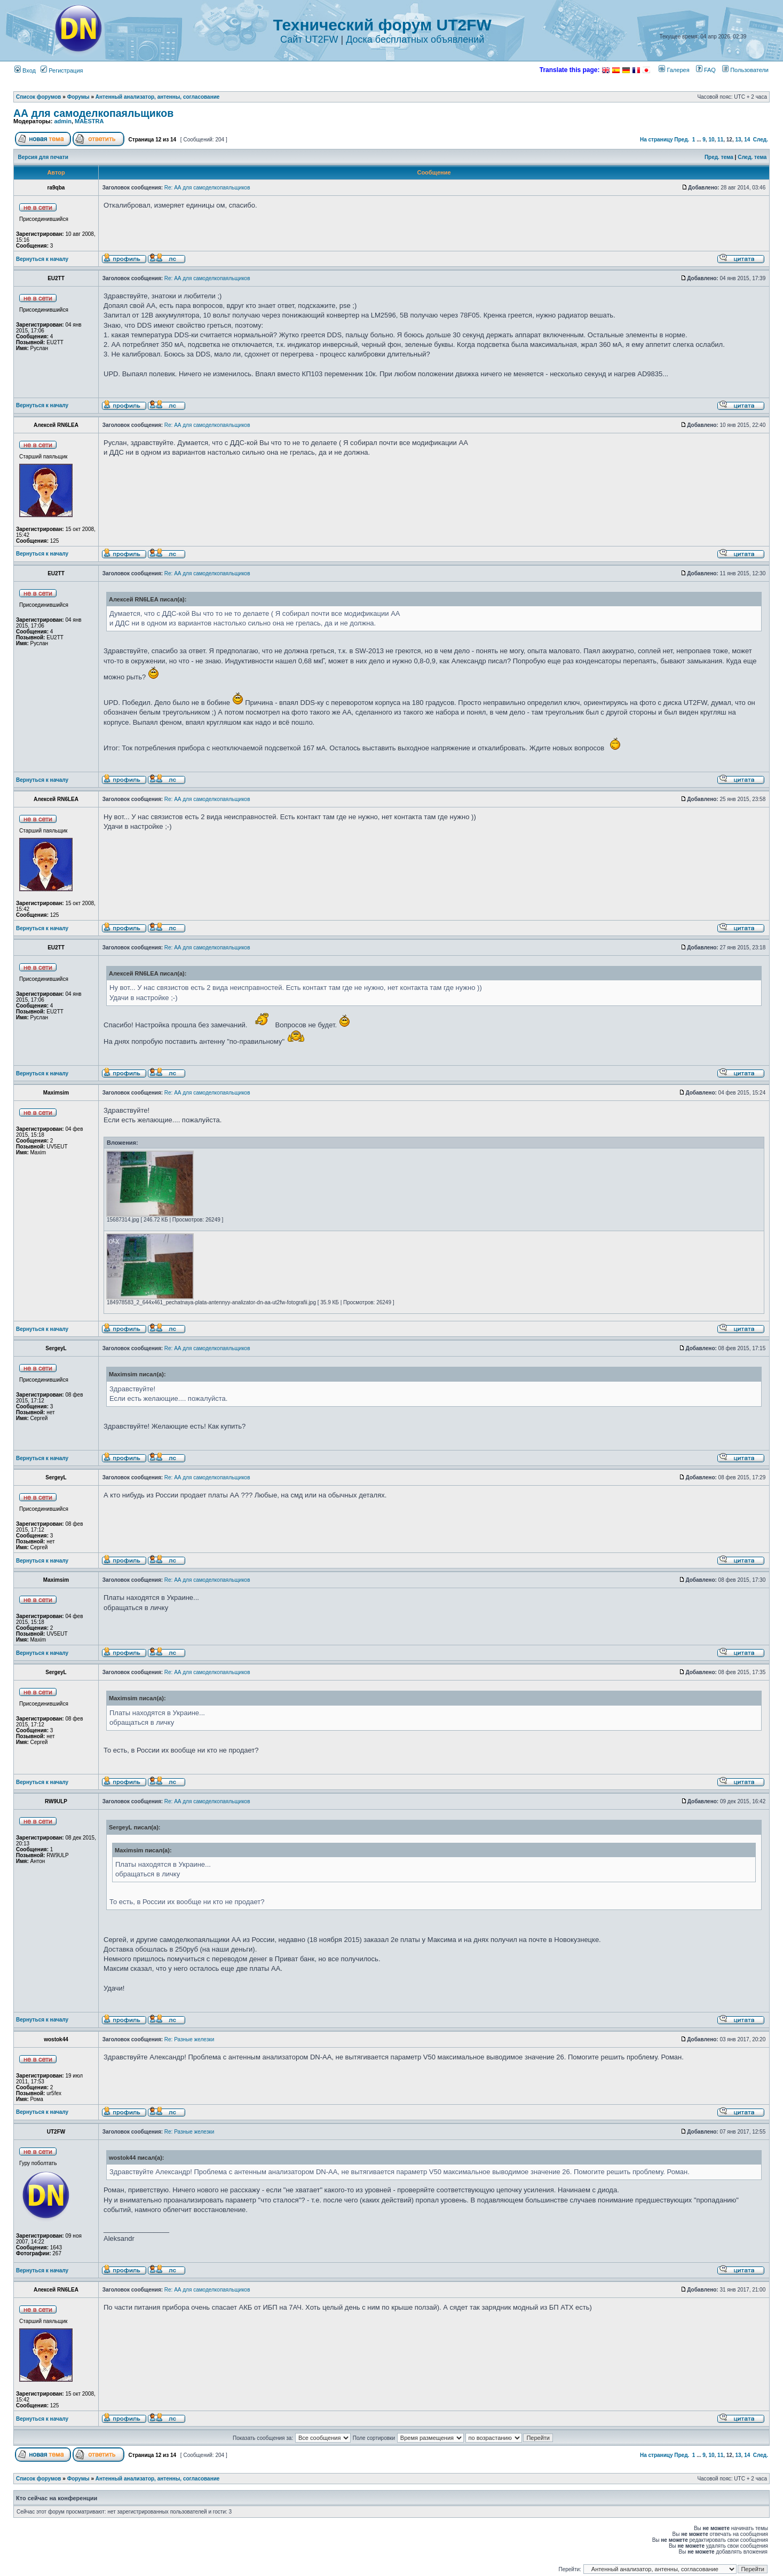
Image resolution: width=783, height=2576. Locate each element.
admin (62, 121)
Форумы (78, 97)
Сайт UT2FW (309, 39)
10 (711, 139)
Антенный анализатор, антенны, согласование (158, 97)
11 (720, 139)
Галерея (674, 70)
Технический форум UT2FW (382, 25)
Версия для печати (43, 157)
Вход (25, 70)
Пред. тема (719, 157)
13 (738, 139)
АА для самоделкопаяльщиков (93, 113)
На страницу (656, 139)
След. (760, 139)
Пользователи (745, 70)
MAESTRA (89, 121)
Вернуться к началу (42, 259)
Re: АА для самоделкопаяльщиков (207, 188)
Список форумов (38, 97)
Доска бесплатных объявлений (415, 39)
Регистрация (62, 70)
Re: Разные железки (189, 2039)
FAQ (706, 70)
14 (747, 139)
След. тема (752, 157)
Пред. (681, 139)
